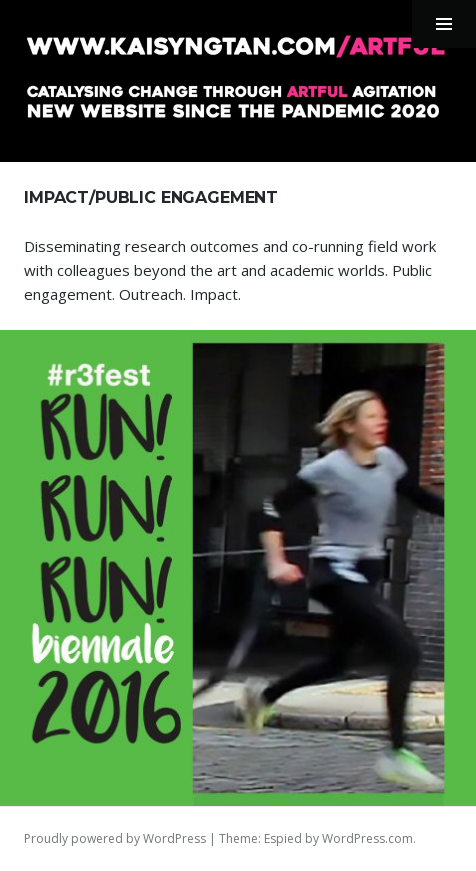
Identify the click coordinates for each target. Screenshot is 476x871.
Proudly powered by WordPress (115, 838)
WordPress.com (367, 838)
